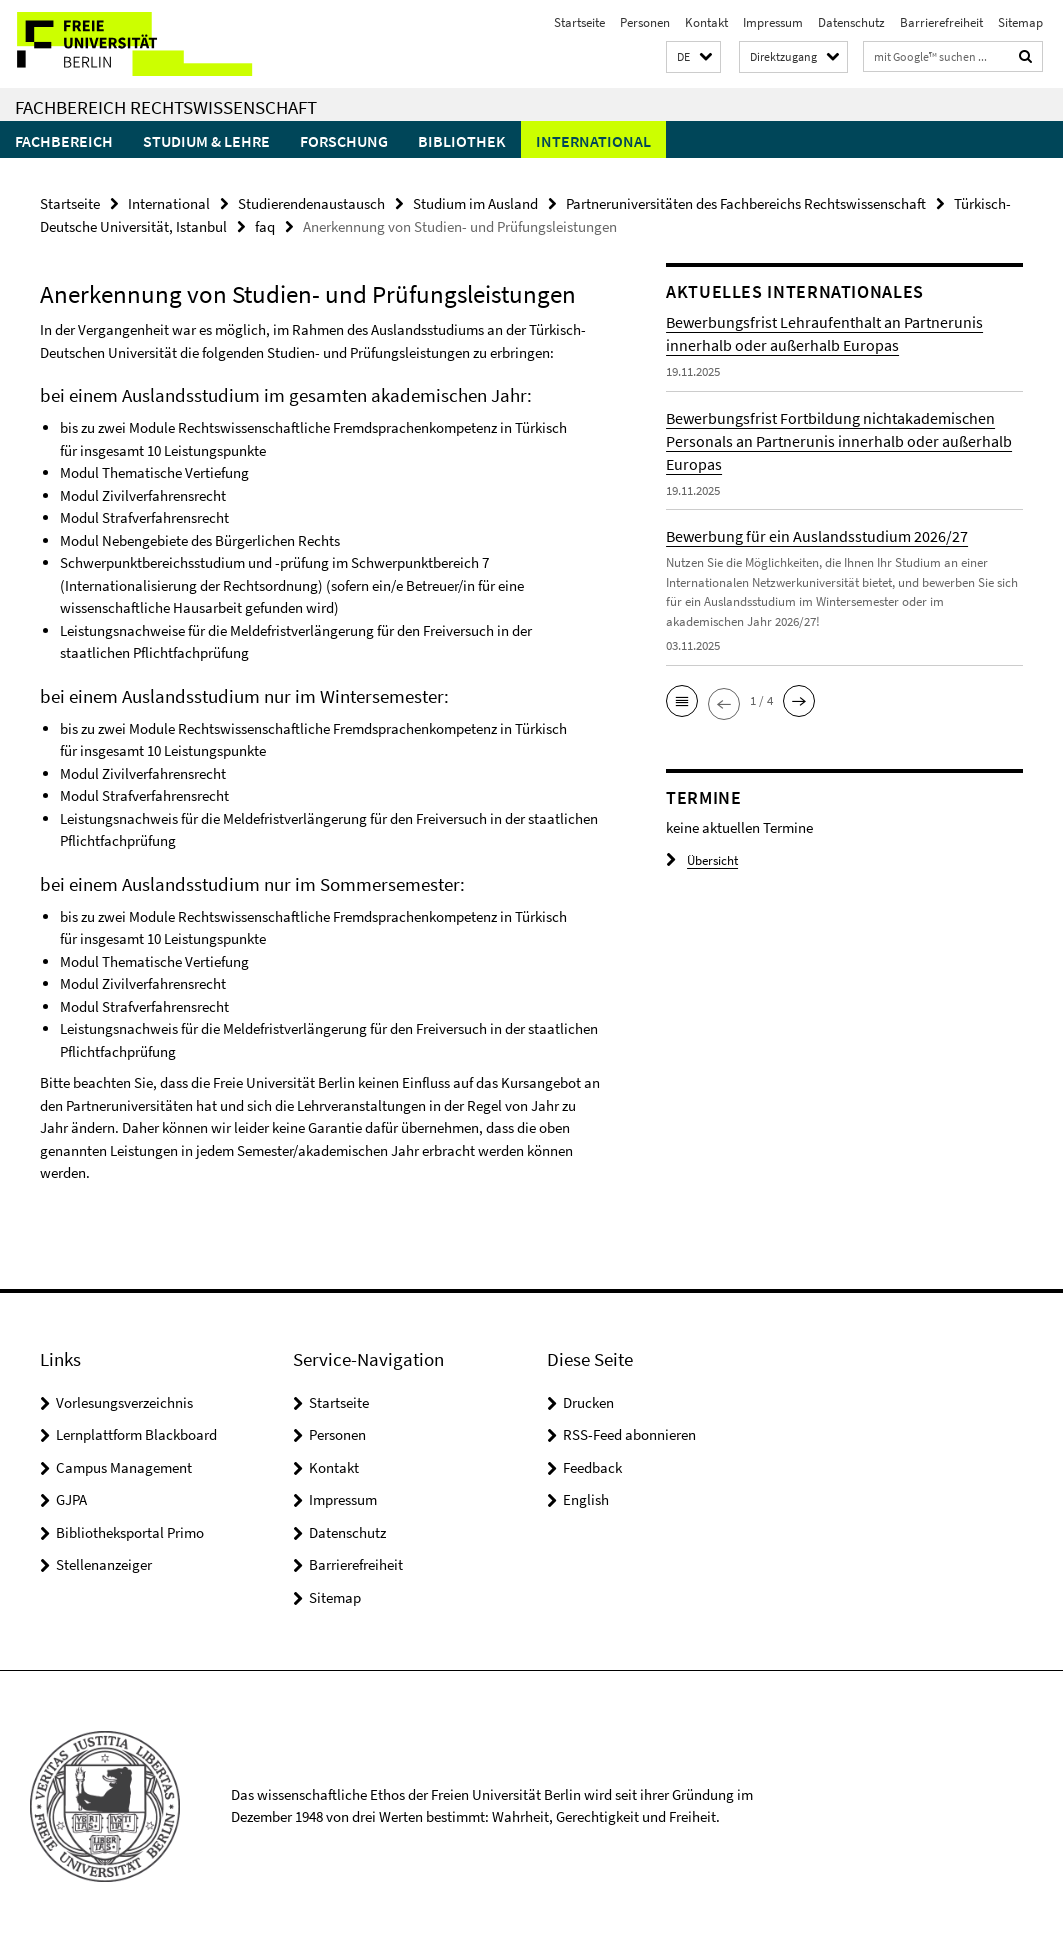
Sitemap (1020, 22)
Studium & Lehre (206, 141)
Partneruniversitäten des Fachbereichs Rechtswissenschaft (746, 203)
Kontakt (706, 22)
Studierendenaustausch (311, 203)
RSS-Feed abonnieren (629, 1434)
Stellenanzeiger (104, 1564)
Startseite (579, 22)
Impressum (773, 22)
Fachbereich (64, 141)
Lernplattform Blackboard (136, 1434)
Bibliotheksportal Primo (130, 1532)
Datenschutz (851, 22)
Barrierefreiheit (941, 22)
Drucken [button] (588, 1402)
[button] (693, 57)
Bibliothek (462, 141)
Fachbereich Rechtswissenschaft (166, 107)
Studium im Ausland (475, 203)
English (586, 1499)
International (593, 141)
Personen (645, 22)
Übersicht (702, 860)
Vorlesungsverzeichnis (124, 1402)
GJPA (71, 1499)
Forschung (344, 141)
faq (265, 226)
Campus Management (124, 1467)
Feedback (592, 1467)
